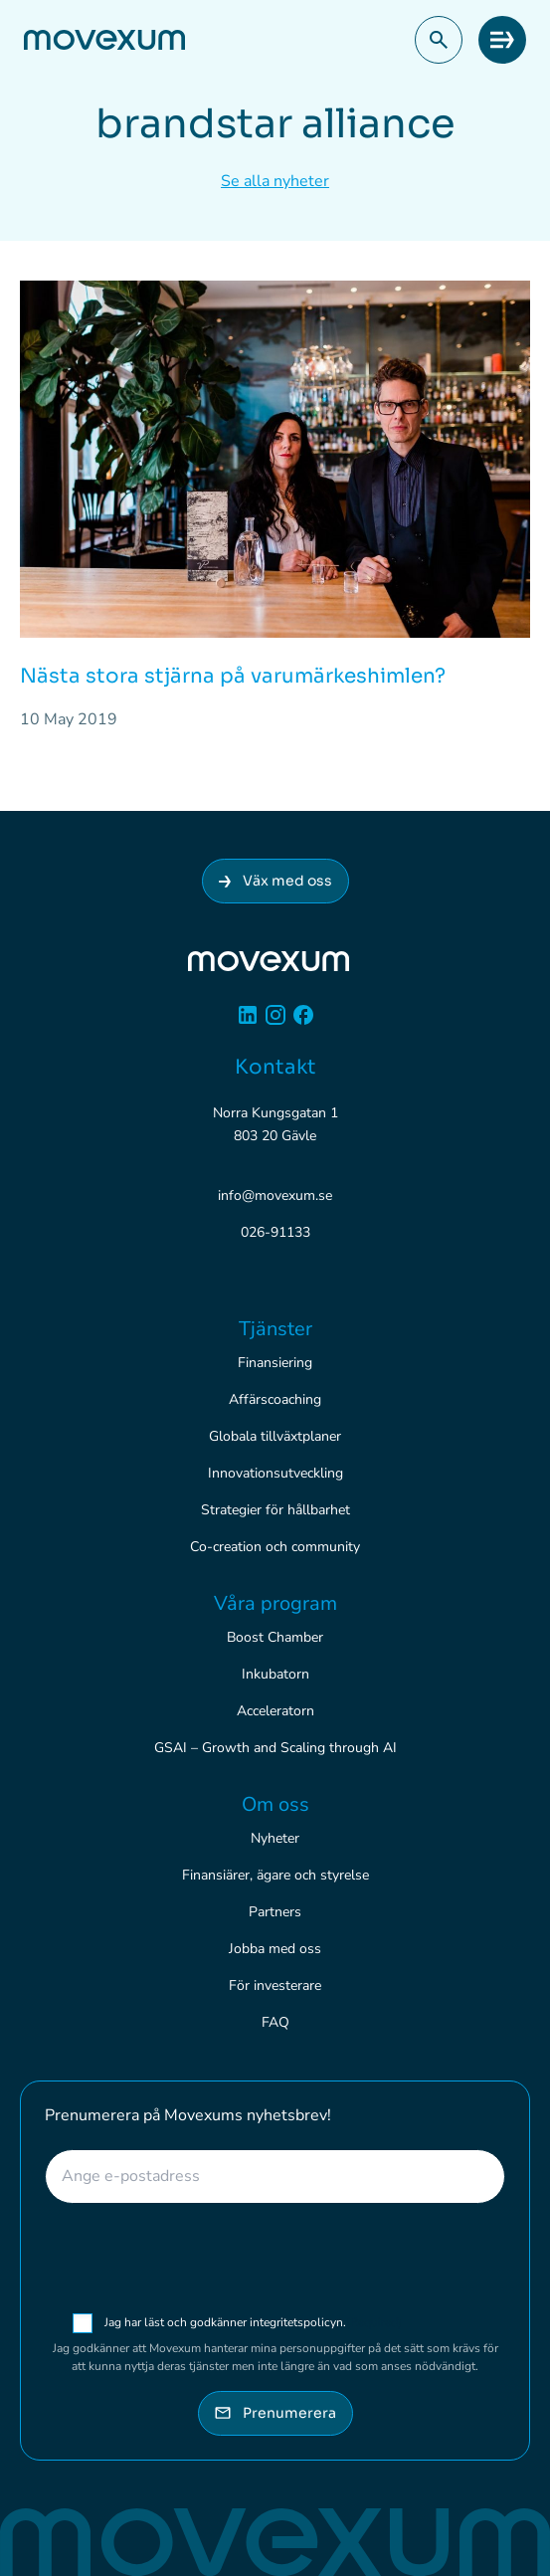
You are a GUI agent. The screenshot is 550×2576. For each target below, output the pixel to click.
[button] (438, 40)
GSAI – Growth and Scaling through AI (275, 1747)
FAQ (275, 2022)
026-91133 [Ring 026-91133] (275, 1232)
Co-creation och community (275, 1546)
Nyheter (275, 1838)
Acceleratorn (275, 1710)
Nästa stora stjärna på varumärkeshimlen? (233, 676)
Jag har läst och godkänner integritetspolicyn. (253, 2322)
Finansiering (275, 1362)
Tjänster (275, 1328)
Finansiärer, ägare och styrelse (275, 1875)
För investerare (275, 1985)
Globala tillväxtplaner (275, 1436)
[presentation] (275, 2258)
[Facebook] (303, 1022)
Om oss (275, 1804)
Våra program (275, 1603)
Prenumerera (275, 2413)
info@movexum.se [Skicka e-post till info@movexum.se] (275, 1195)
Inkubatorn (275, 1674)
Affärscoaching (275, 1399)
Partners (275, 1911)
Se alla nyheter (275, 181)
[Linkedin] (248, 1022)
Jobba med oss (275, 1948)
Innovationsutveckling (275, 1473)
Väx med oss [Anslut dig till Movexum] (275, 881)
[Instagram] (275, 1022)
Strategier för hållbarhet (275, 1509)
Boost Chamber (275, 1637)
